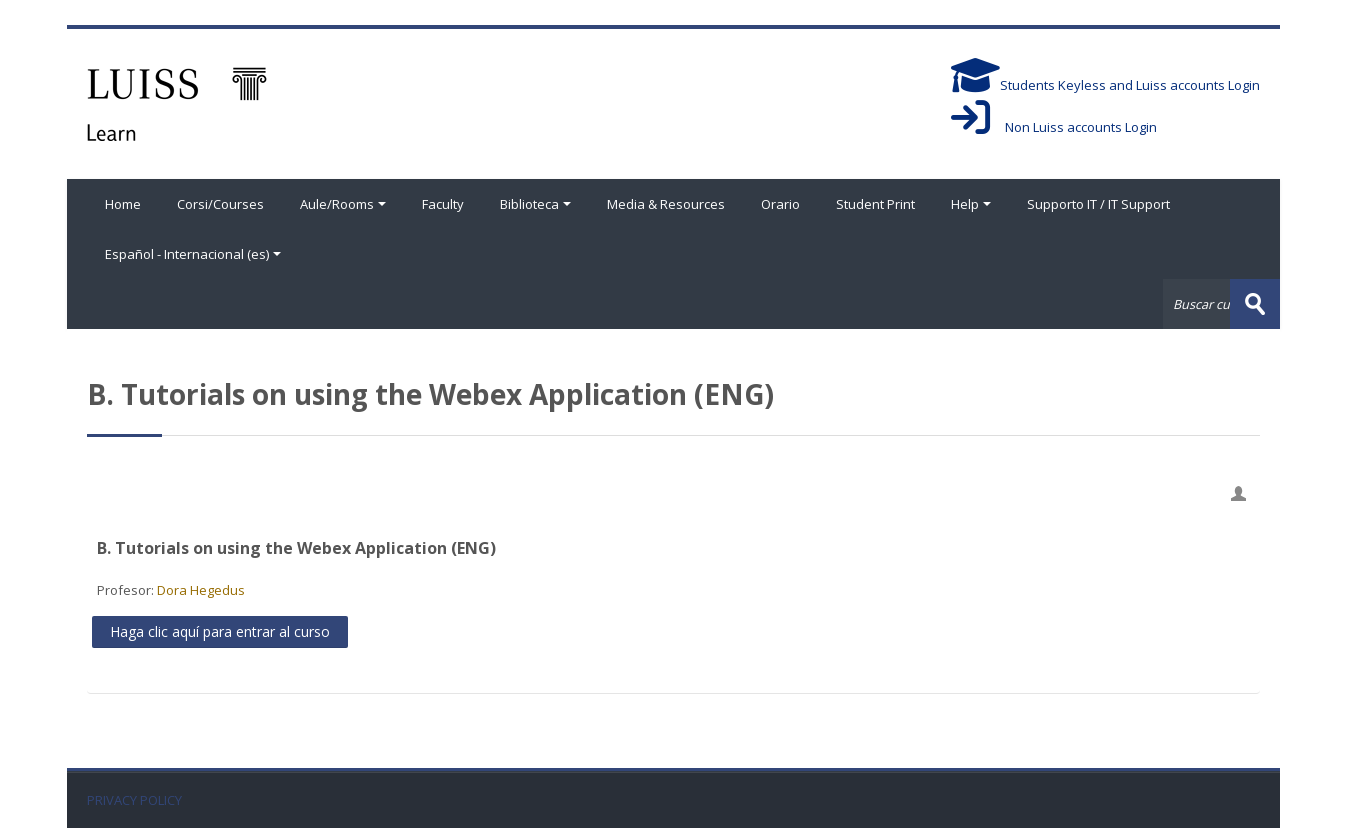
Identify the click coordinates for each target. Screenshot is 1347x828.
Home (123, 204)
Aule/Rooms (343, 204)
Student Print (875, 204)
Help (971, 204)
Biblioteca (535, 204)
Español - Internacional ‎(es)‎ (193, 254)
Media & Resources (666, 204)
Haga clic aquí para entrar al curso (220, 631)
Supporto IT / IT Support (1098, 204)
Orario (780, 204)
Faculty (443, 204)
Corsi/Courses (220, 204)
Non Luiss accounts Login (1054, 127)
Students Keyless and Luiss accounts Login (1105, 85)
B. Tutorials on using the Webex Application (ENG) (296, 548)
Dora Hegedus (201, 590)
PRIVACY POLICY (134, 800)
